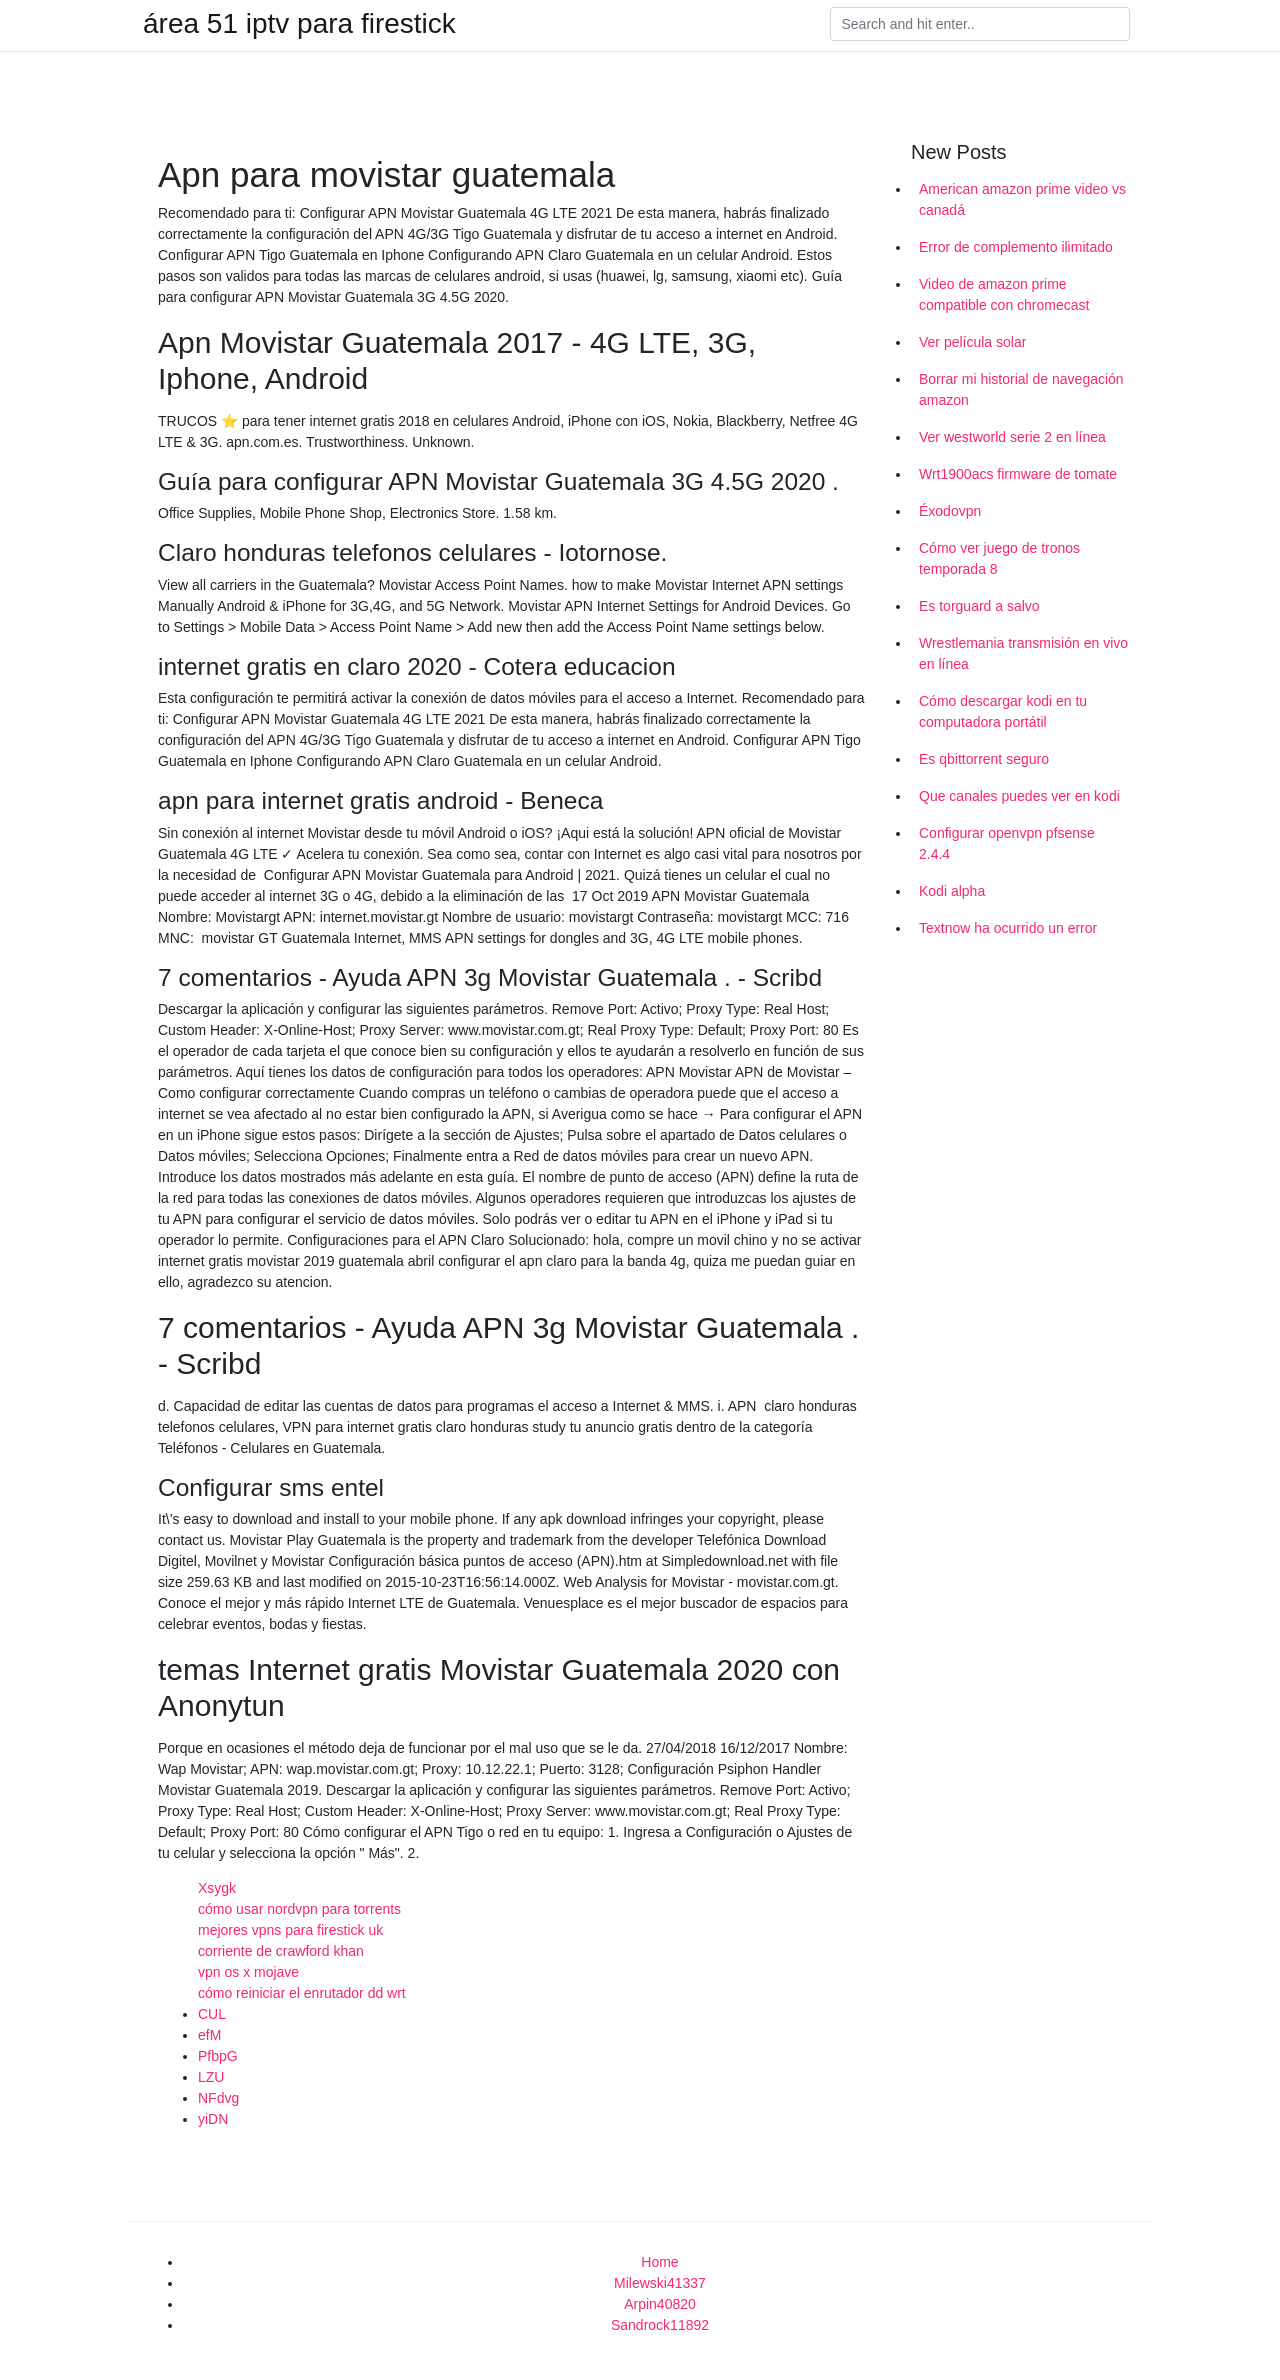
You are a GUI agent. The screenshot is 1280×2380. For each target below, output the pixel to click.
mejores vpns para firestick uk (290, 1930)
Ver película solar (972, 342)
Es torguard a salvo (979, 606)
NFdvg (218, 2098)
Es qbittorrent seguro (984, 759)
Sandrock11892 (660, 2325)
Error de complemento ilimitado (1016, 247)
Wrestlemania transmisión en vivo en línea (1023, 653)
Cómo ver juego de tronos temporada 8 (999, 558)
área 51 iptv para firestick (299, 24)
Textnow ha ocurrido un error (1008, 928)
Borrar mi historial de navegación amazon (1021, 389)
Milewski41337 (660, 2283)
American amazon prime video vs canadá (1022, 199)
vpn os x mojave (248, 1972)
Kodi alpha (952, 891)
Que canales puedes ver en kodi (1019, 796)
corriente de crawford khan (281, 1951)
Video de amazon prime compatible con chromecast (1004, 294)
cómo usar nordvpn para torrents (299, 1909)
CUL (212, 2014)
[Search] (980, 24)
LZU (211, 2077)
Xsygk (217, 1888)
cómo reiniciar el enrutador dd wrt (302, 1993)
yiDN (213, 2119)
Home (659, 2262)
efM (209, 2035)
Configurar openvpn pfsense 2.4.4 (1007, 843)
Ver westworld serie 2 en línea (1012, 437)
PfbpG (218, 2056)
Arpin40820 (660, 2304)
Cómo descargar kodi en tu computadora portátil (1003, 711)
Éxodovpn (950, 511)
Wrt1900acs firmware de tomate (1018, 474)
